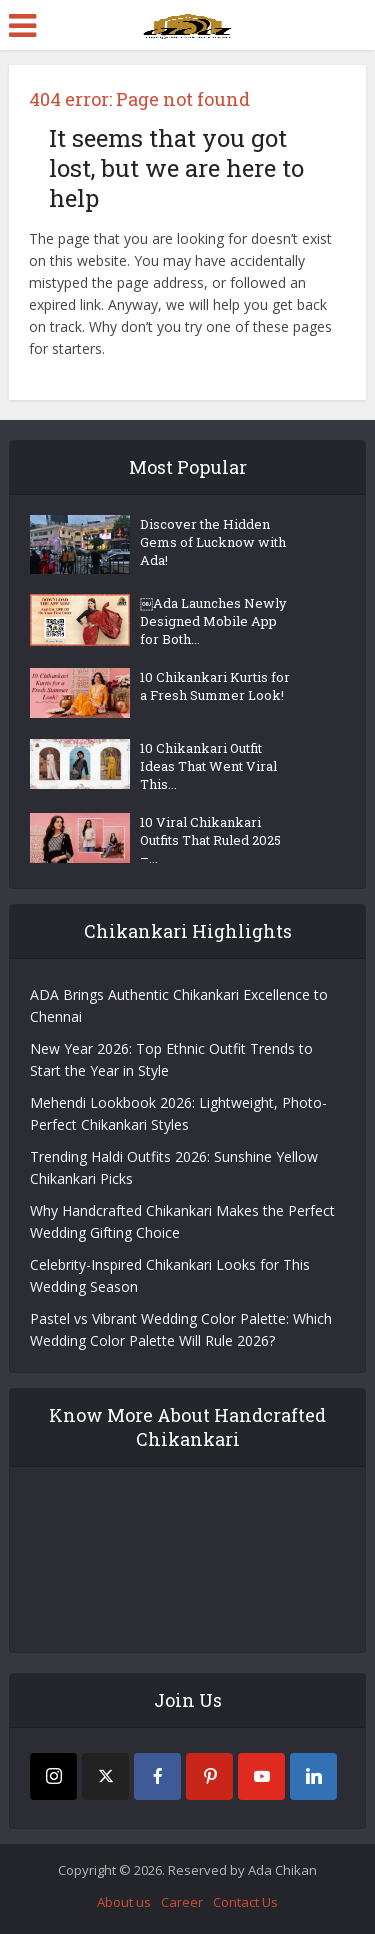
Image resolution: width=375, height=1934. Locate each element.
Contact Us (245, 1902)
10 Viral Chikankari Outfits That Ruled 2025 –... (210, 840)
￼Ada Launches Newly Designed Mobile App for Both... (213, 621)
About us (124, 1902)
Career (182, 1902)
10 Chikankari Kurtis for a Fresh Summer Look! (215, 686)
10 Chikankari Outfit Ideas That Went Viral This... (208, 766)
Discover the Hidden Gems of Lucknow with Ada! (213, 542)
